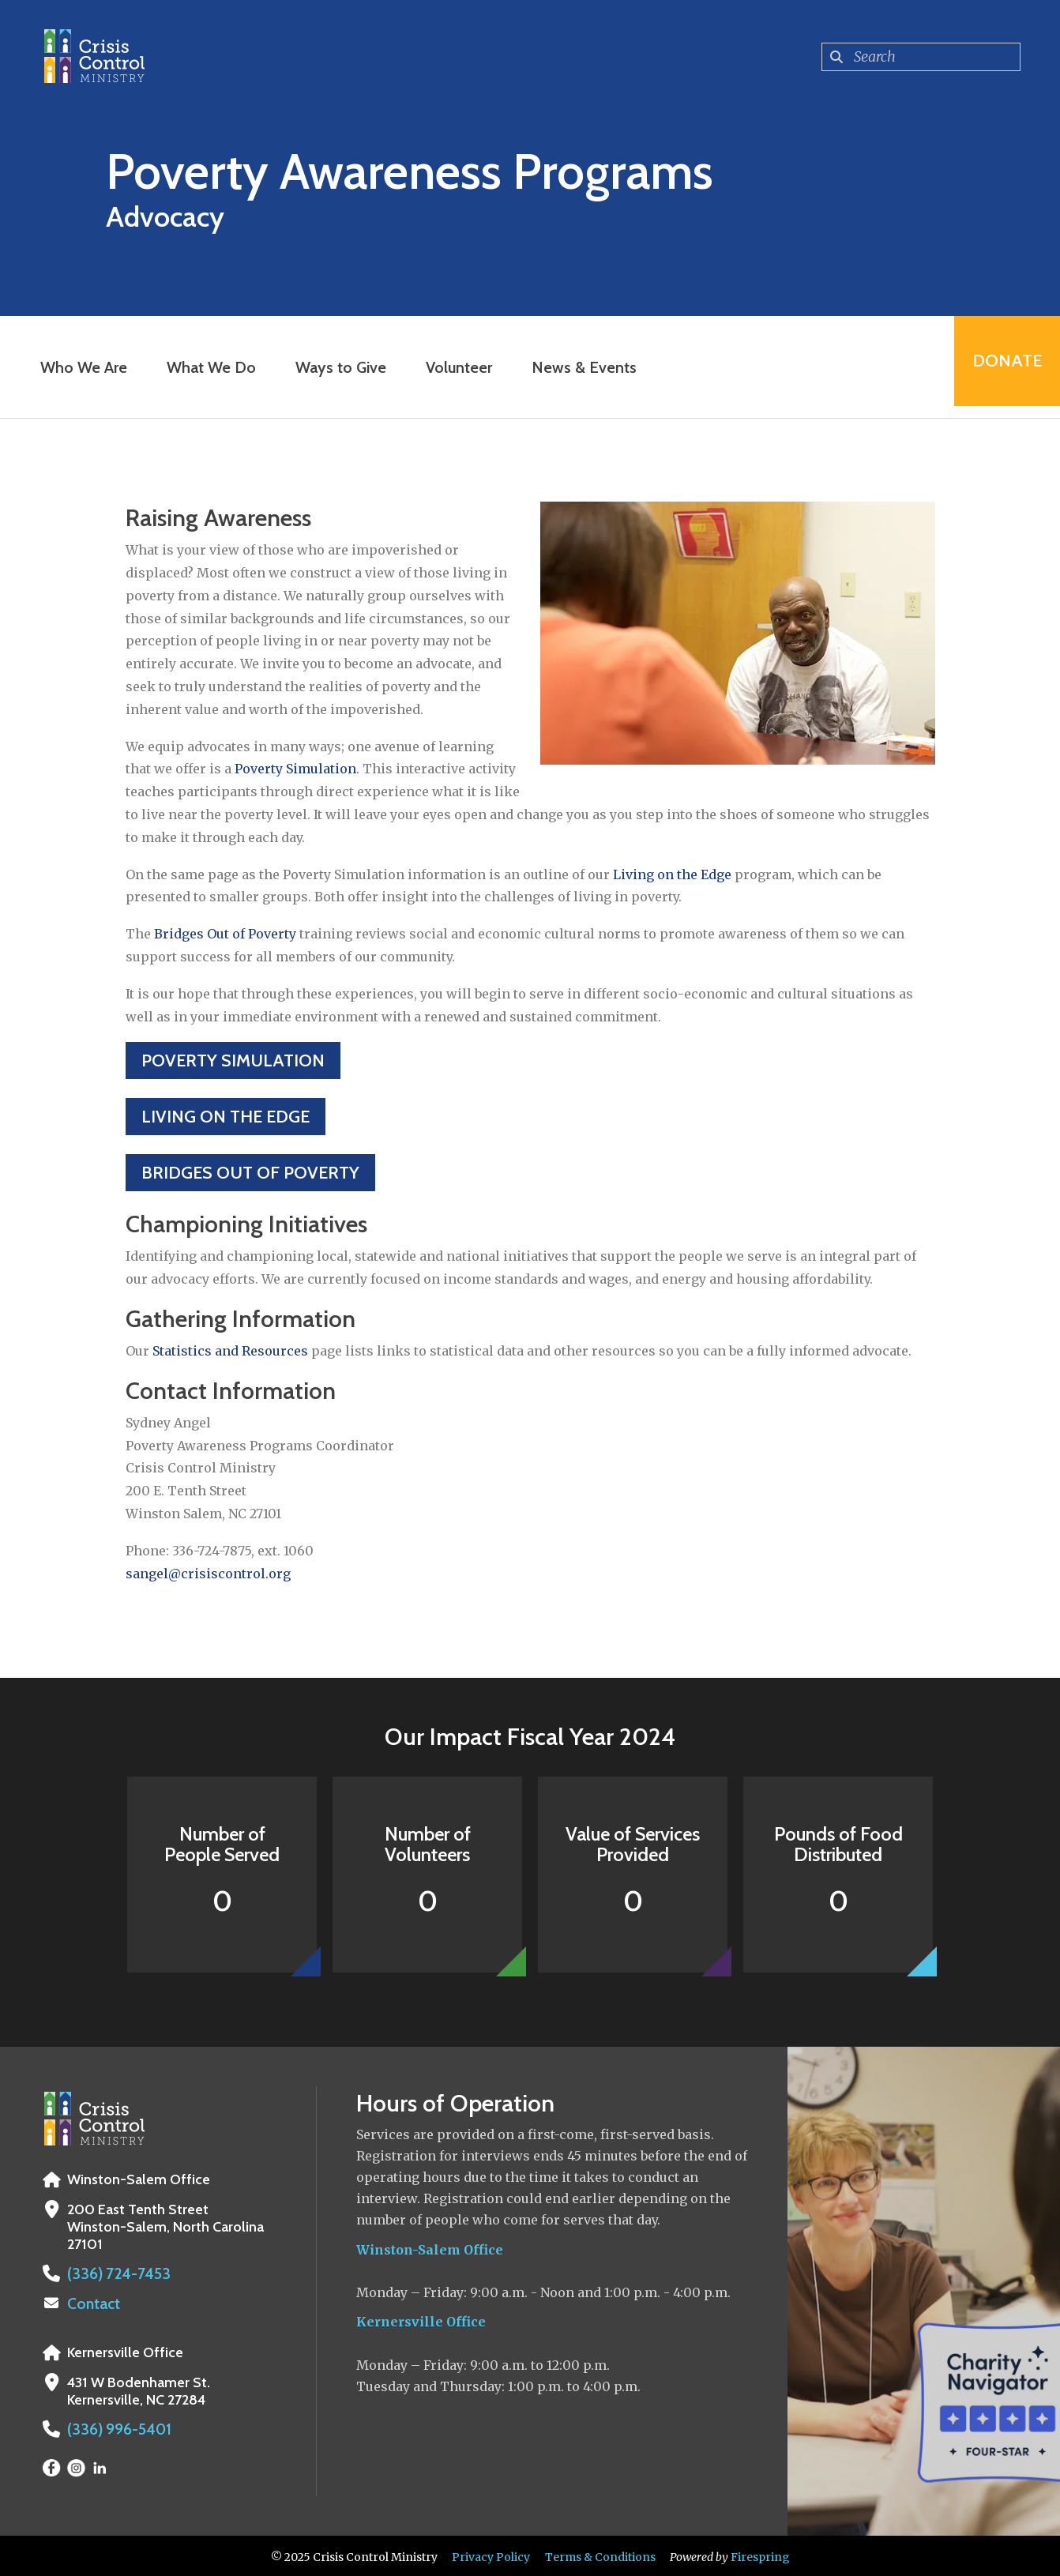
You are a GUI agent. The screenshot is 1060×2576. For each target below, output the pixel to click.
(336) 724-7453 (113, 2273)
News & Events (579, 367)
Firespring (760, 2555)
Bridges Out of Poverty (225, 934)
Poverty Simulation (295, 769)
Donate (1001, 367)
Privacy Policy (491, 2555)
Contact (92, 2302)
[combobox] (921, 57)
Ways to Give (336, 367)
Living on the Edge (672, 874)
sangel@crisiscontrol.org (208, 1573)
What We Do (206, 367)
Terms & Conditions (600, 2555)
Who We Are (79, 367)
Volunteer (454, 367)
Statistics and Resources (230, 1351)
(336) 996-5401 (115, 2427)
